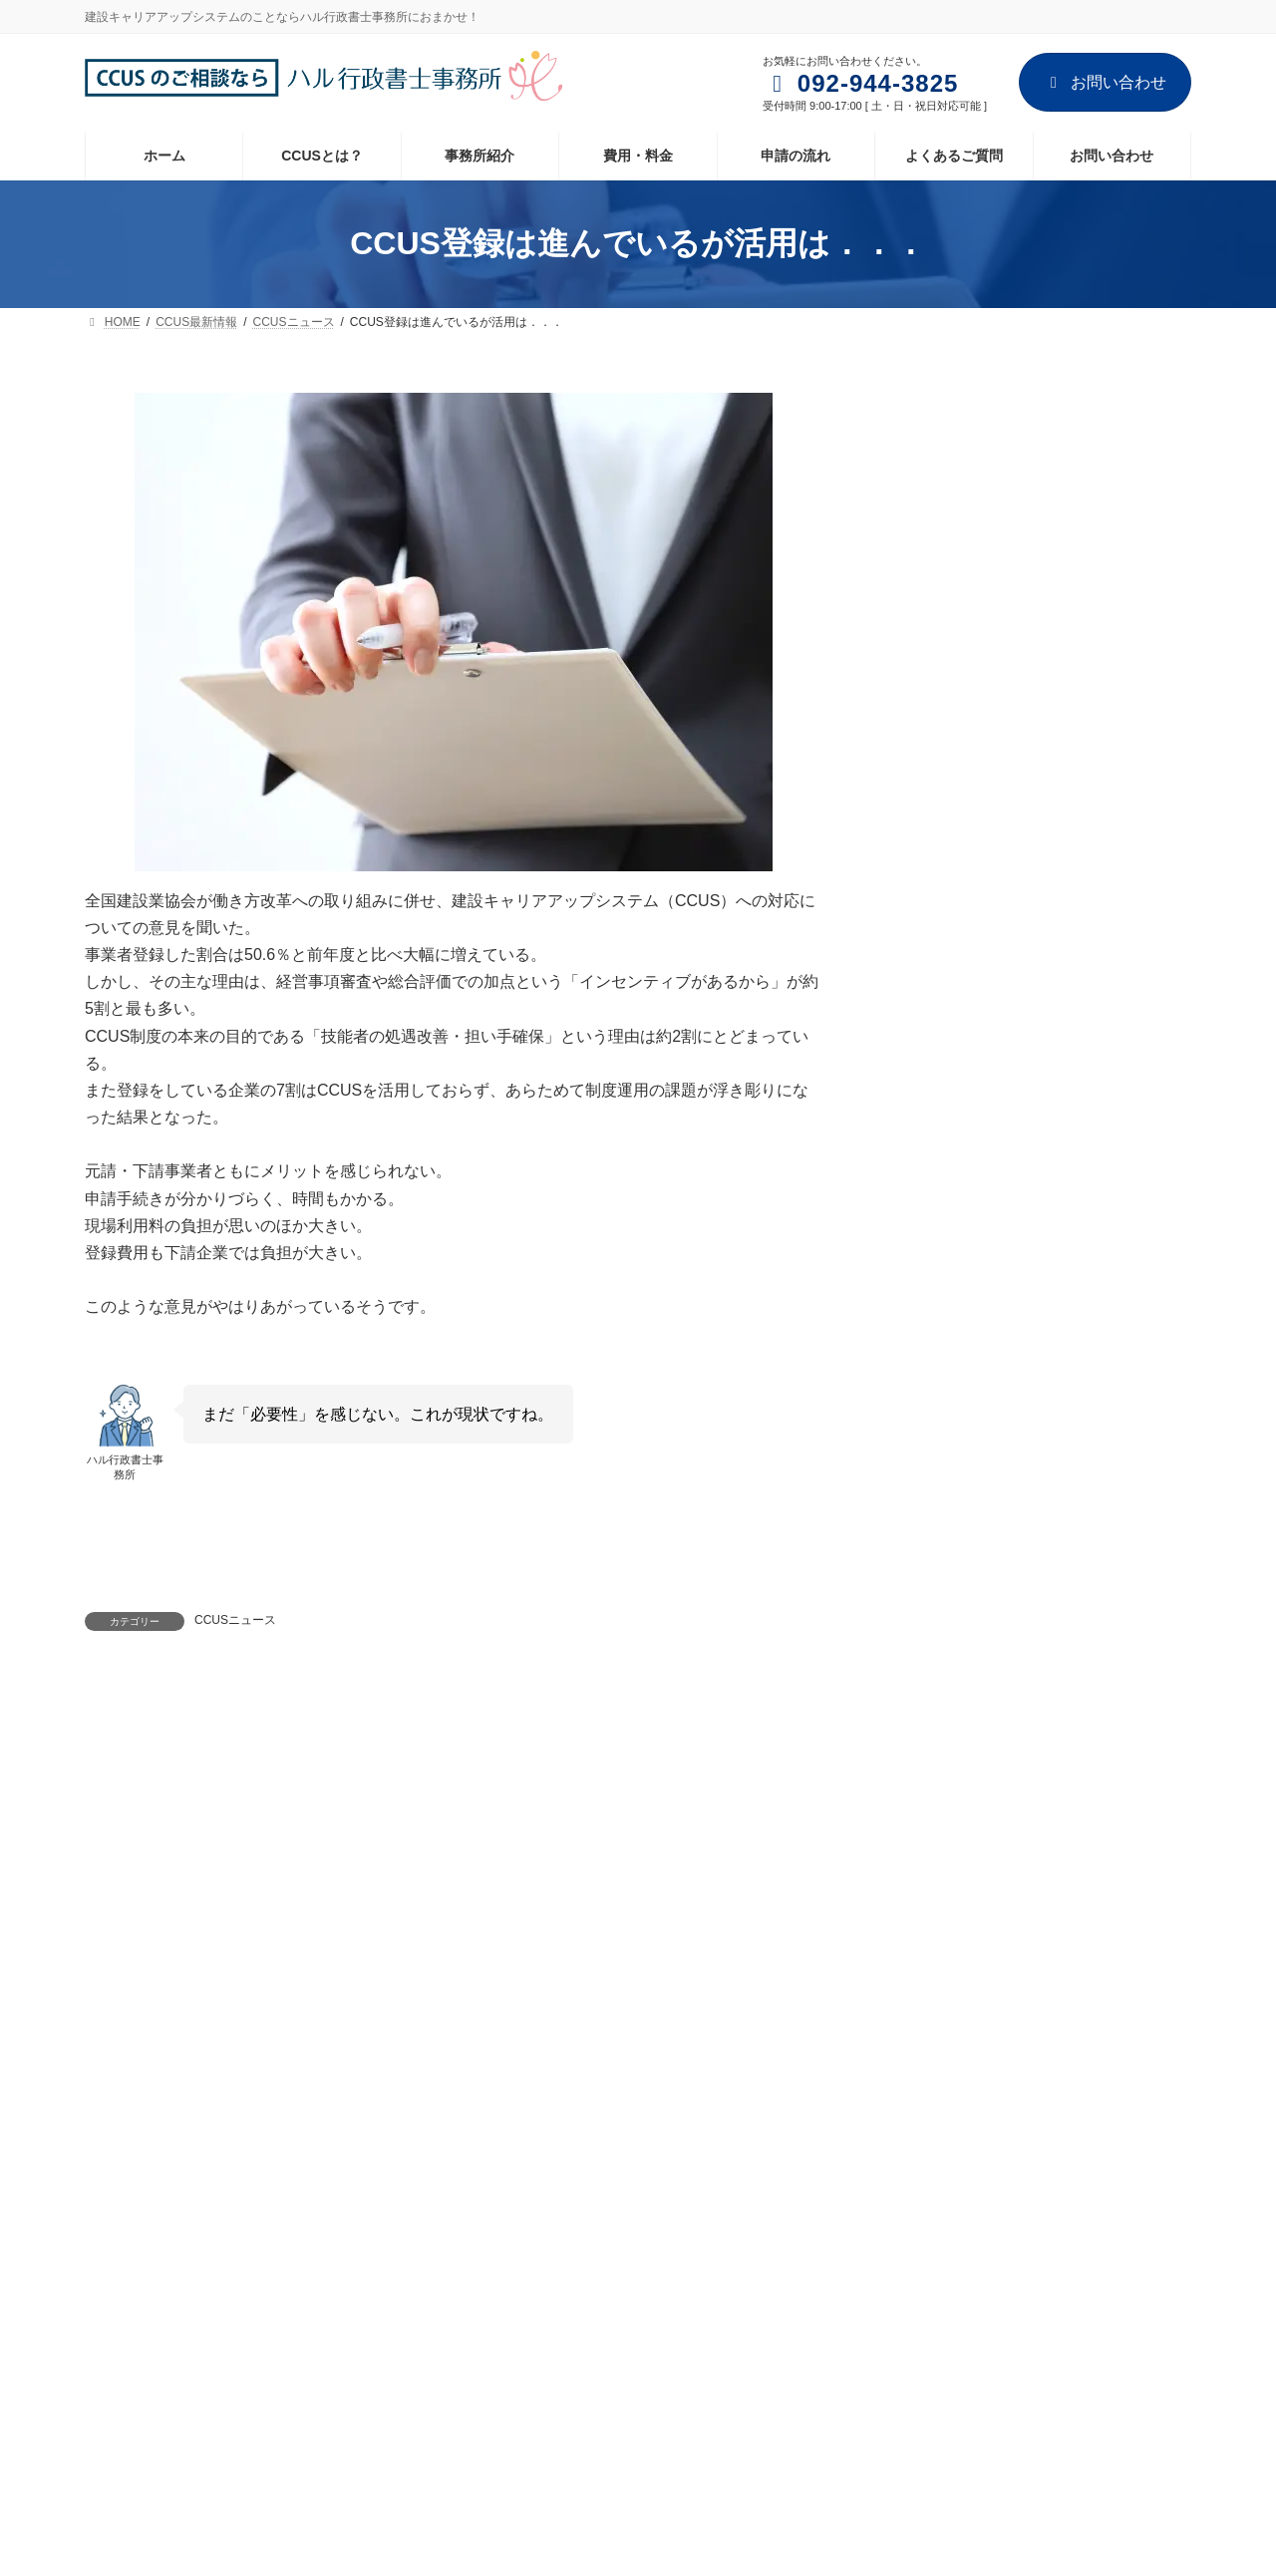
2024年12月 (935, 1753)
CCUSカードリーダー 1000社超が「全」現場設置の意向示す (1099, 1301)
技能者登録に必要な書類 (1084, 575)
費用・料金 (505, 2358)
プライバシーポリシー (516, 2128)
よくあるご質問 (517, 2427)
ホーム (129, 2128)
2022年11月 (935, 1868)
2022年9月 (931, 1945)
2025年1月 (931, 1715)
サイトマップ (676, 2128)
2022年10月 (935, 1907)
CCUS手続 (932, 1601)
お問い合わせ (1105, 82)
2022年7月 (931, 2023)
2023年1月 (931, 1791)
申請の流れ (505, 2393)
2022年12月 (935, 1830)
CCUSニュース (235, 1620)
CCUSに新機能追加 (1069, 979)
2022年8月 (931, 1984)
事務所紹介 (232, 2128)
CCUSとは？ (510, 2289)
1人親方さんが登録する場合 (1095, 474)
